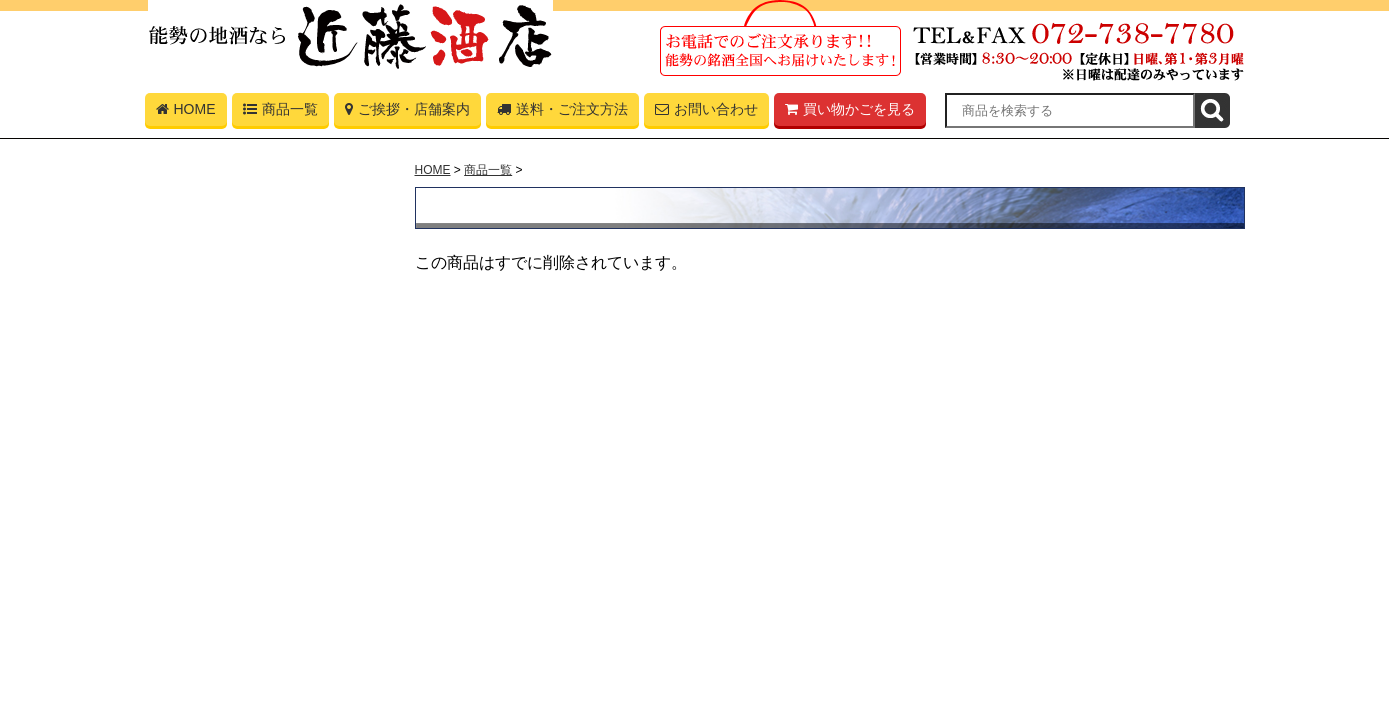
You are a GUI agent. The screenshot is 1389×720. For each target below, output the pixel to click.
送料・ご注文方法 (562, 114)
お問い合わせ (706, 114)
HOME (186, 114)
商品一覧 (280, 114)
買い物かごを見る (850, 114)
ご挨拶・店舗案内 (407, 114)
